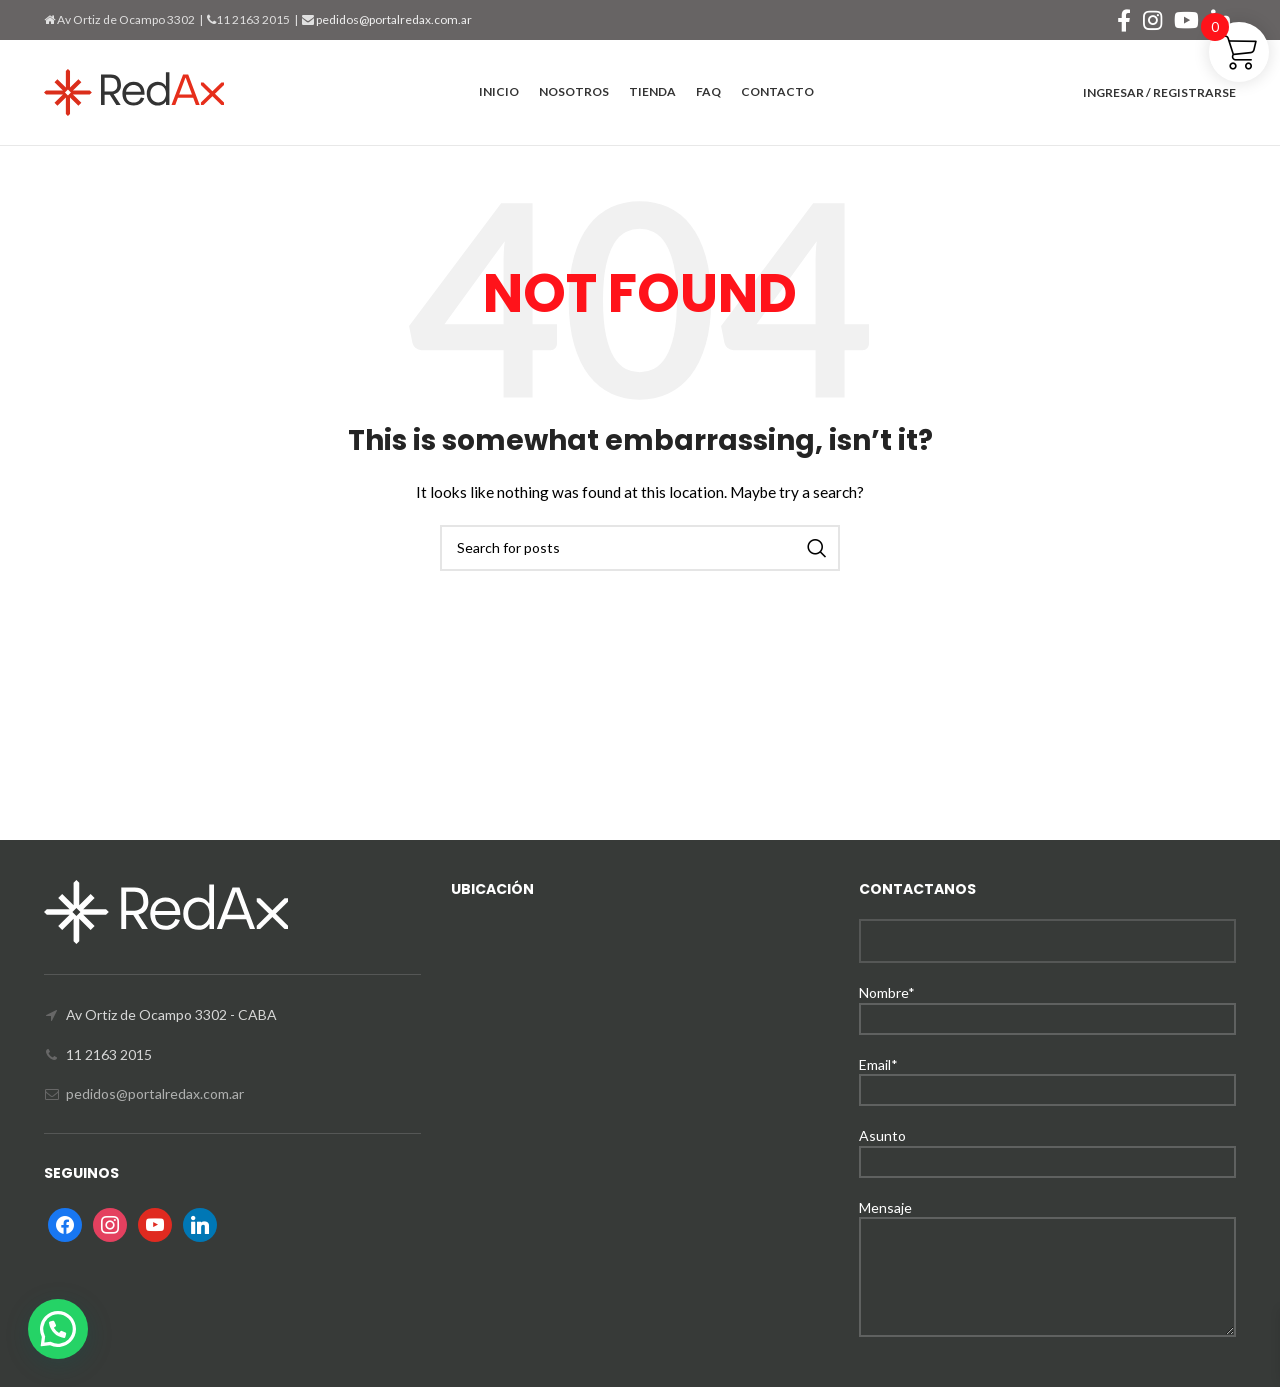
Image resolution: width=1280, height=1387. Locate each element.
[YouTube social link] (1186, 20)
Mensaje (1047, 1241)
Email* (1047, 1076)
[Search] (640, 548)
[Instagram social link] (1152, 20)
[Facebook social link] (1124, 20)
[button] (58, 1329)
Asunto (1047, 1147)
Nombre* (1047, 1004)
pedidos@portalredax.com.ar (393, 19)
